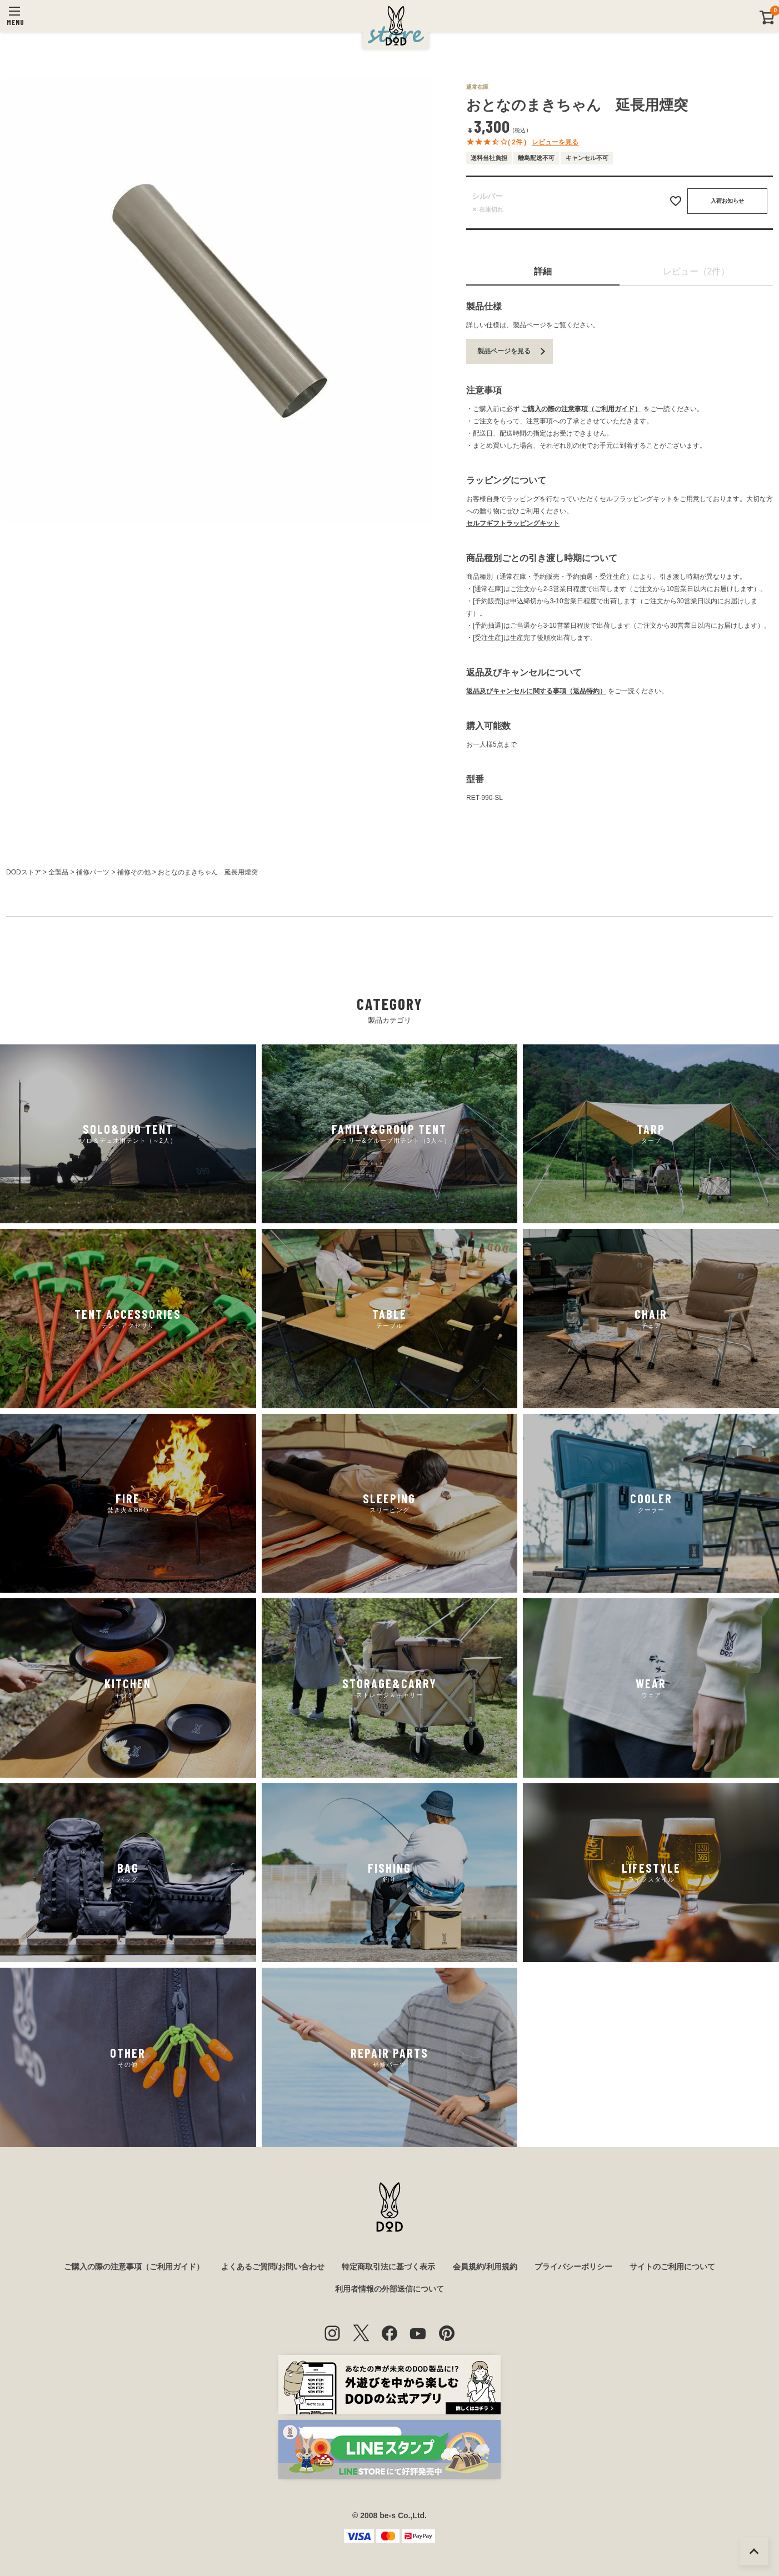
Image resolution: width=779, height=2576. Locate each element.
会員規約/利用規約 (485, 2266)
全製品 (58, 872)
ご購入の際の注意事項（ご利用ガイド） (581, 409)
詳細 (543, 271)
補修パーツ (92, 872)
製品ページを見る (504, 351)
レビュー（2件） (696, 271)
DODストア (23, 872)
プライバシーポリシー (573, 2266)
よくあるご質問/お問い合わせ (272, 2266)
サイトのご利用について (672, 2266)
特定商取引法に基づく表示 (388, 2266)
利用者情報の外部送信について (389, 2288)
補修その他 (134, 872)
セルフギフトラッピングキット (513, 523)
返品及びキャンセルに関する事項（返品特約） (536, 691)
